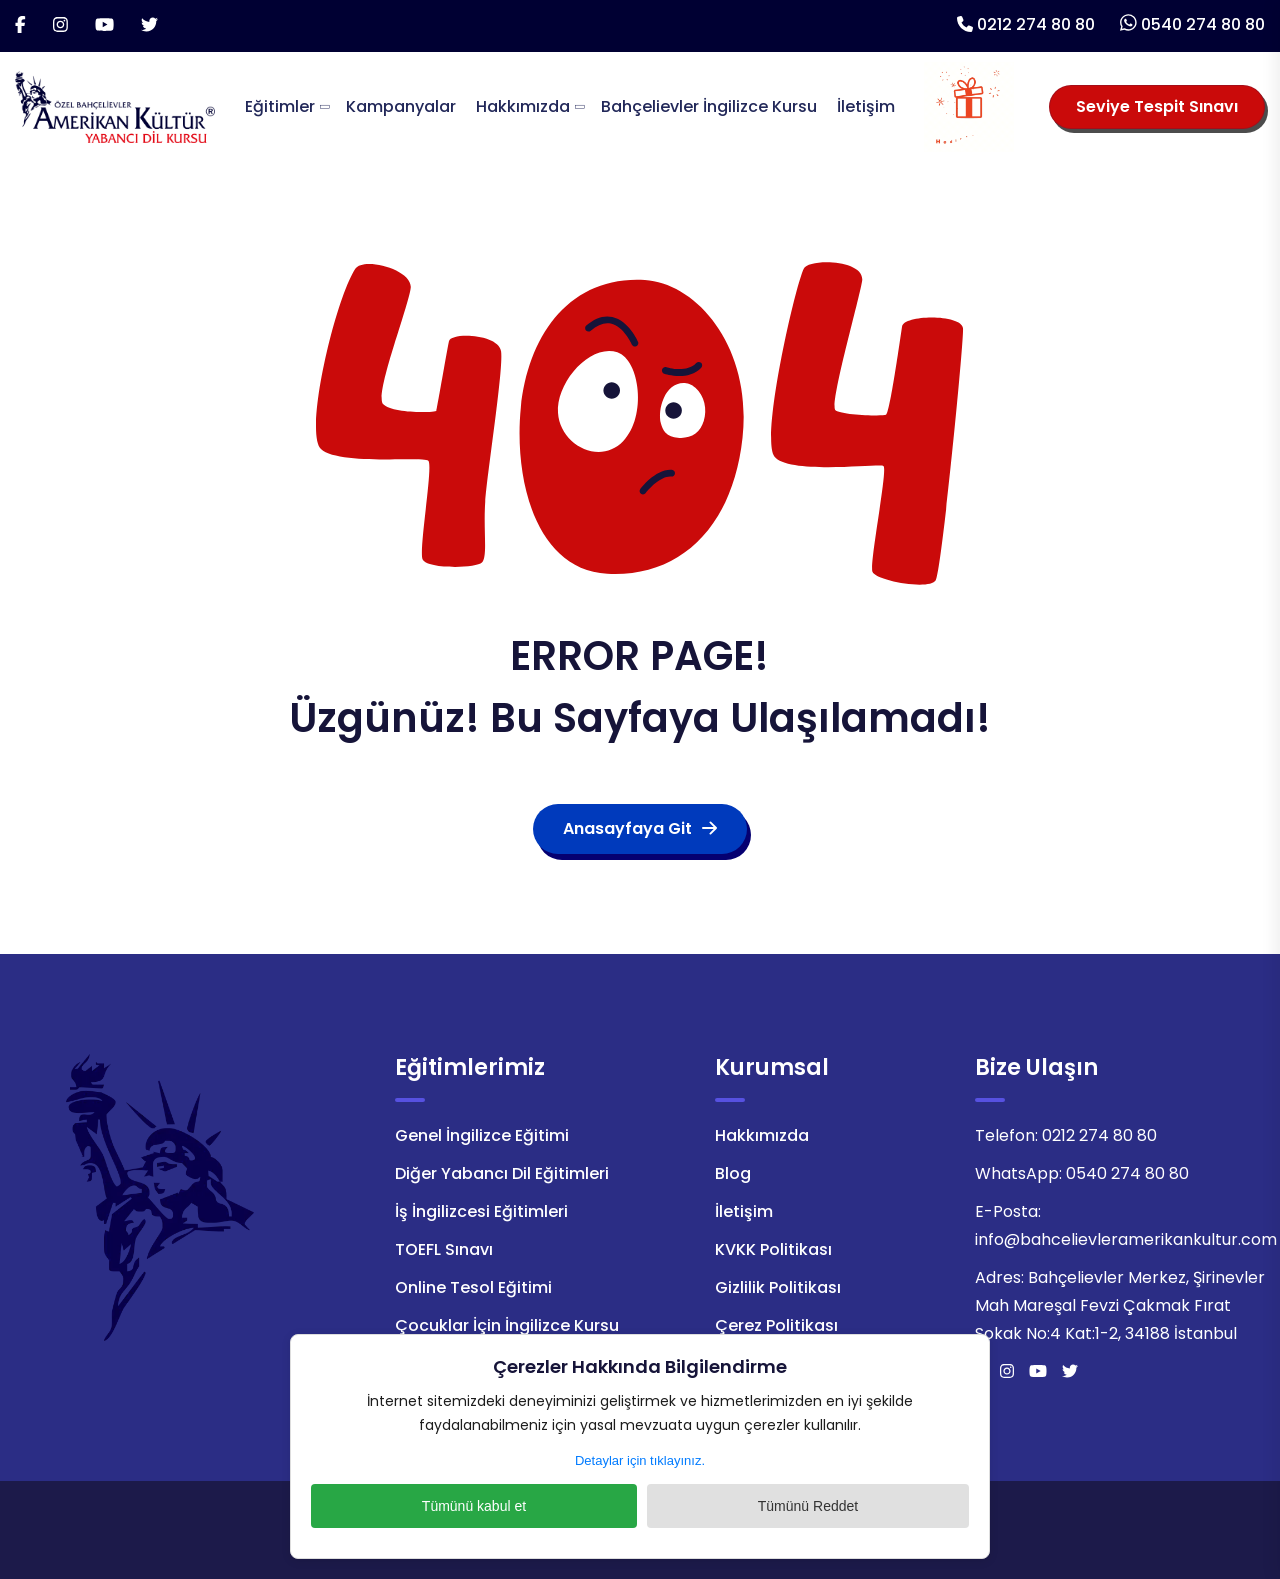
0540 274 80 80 (1203, 24)
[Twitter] (149, 26)
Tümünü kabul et (535, 1506)
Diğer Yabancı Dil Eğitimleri (502, 1173)
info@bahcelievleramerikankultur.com (1126, 1239)
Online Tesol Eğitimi (473, 1287)
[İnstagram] (60, 26)
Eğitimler (280, 106)
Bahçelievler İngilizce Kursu (709, 106)
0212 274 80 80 (1036, 24)
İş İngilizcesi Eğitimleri (481, 1211)
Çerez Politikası (776, 1325)
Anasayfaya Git (640, 828)
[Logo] (115, 105)
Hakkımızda (523, 106)
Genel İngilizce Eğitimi (482, 1135)
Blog (733, 1173)
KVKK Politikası (773, 1249)
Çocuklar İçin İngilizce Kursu (507, 1325)
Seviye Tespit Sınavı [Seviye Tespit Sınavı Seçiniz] (1157, 106)
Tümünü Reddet (745, 1506)
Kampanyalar (401, 106)
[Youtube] (104, 26)
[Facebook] (20, 26)
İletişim (866, 106)
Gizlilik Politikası (778, 1287)
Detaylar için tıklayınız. (640, 1460)
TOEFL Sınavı (444, 1249)
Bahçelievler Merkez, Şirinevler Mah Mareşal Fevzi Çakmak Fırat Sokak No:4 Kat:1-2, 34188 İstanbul (1120, 1305)
